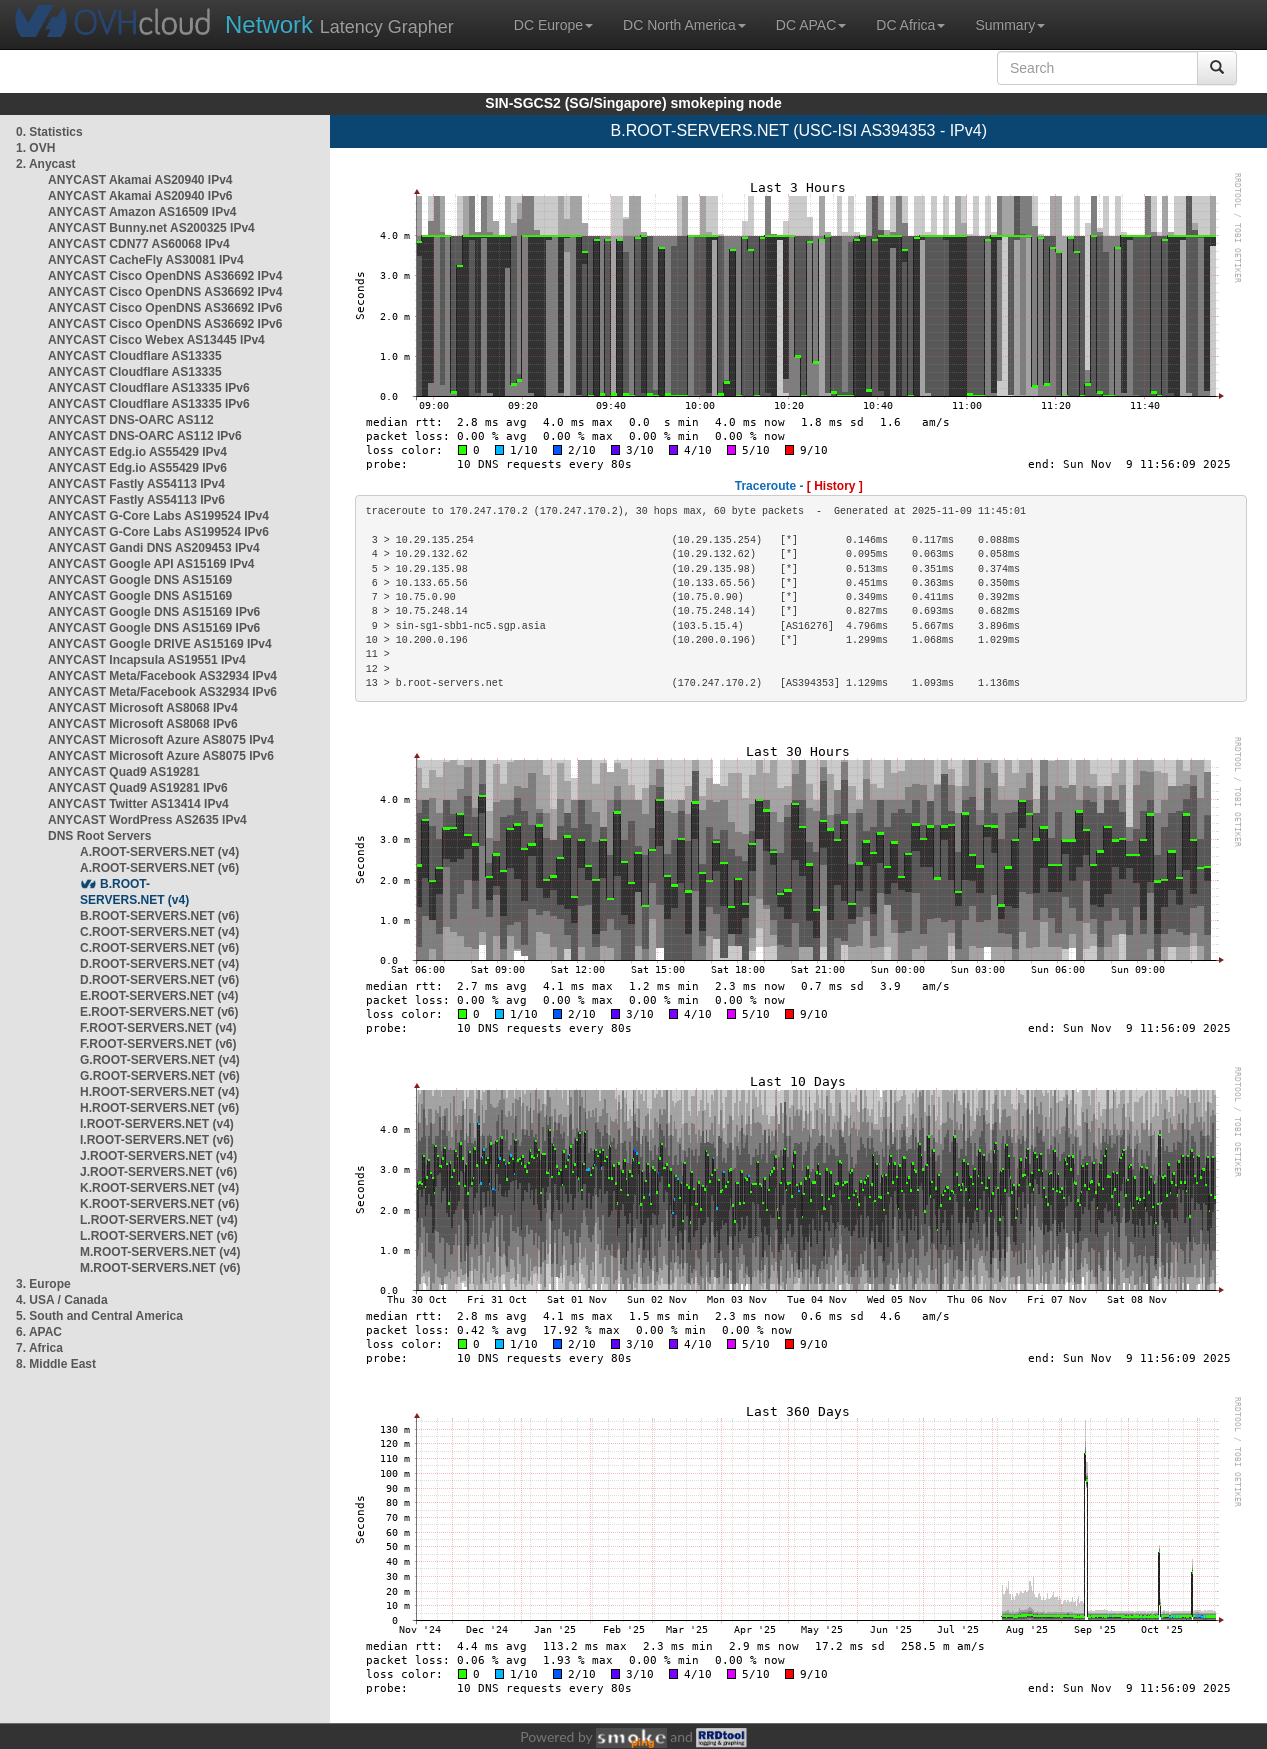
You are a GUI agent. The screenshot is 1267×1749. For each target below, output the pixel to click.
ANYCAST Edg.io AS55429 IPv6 (137, 468)
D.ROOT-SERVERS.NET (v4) (159, 964)
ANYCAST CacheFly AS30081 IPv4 (146, 260)
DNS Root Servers (99, 836)
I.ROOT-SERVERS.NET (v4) (157, 1124)
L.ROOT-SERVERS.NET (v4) (159, 1220)
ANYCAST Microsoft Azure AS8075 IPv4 (161, 740)
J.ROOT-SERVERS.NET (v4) (158, 1156)
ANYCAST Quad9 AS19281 (124, 772)
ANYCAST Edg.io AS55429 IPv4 (137, 452)
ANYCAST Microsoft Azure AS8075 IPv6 (161, 756)
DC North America (684, 25)
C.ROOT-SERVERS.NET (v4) (159, 932)
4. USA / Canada (62, 1300)
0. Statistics (49, 132)
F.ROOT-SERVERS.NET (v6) (158, 1044)
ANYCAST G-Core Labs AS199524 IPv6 (158, 532)
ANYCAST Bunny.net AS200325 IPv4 (151, 228)
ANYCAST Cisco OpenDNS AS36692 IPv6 (165, 308)
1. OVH (35, 148)
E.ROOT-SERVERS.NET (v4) (159, 996)
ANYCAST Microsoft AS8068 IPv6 (143, 724)
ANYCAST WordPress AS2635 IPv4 (147, 820)
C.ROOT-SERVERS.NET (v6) (159, 948)
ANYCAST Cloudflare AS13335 (135, 356)
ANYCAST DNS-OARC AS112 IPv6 (145, 436)
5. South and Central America (99, 1316)
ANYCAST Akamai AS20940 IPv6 (140, 196)
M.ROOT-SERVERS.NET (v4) (160, 1252)
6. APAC (39, 1332)
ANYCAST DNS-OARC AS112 (131, 420)
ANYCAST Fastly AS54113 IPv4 (136, 484)
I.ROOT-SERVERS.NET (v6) (157, 1140)
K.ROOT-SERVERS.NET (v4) (159, 1188)
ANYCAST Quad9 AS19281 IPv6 (138, 788)
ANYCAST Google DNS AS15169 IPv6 (154, 612)
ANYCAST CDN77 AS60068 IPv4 (139, 244)
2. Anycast (46, 164)
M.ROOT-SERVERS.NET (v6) (160, 1268)
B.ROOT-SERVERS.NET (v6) (159, 916)
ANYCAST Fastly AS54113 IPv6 (136, 500)
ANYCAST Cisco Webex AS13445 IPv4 (156, 340)
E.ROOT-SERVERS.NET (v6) (159, 1012)
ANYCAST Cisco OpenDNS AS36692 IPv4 (165, 276)
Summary (1010, 25)
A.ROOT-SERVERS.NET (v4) (159, 852)
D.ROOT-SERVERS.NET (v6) (159, 980)
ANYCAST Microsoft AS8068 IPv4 (143, 708)
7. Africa (39, 1348)
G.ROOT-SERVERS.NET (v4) (160, 1060)
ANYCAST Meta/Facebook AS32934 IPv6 (162, 692)
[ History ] (835, 486)
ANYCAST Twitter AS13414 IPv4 (138, 804)
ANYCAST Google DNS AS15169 (140, 580)
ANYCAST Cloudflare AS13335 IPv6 (149, 388)
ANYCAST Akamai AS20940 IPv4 (140, 180)
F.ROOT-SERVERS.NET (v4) (158, 1028)
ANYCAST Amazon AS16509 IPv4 (142, 212)
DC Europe (553, 25)
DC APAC (811, 25)
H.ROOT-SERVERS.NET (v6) (159, 1108)
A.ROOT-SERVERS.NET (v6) (159, 868)
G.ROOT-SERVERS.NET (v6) (160, 1076)
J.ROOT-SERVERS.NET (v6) (158, 1172)
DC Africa (910, 25)
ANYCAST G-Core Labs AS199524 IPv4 (158, 516)
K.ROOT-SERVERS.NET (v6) (159, 1204)
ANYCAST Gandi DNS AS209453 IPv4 (154, 548)
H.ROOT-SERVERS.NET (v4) (159, 1092)
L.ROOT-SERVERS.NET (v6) (159, 1236)
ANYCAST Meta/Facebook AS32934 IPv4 (162, 676)
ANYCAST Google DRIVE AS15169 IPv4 (160, 644)
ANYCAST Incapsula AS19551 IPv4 (147, 660)
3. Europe (43, 1284)
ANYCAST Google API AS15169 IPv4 (151, 564)
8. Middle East (56, 1364)
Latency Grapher (339, 24)
